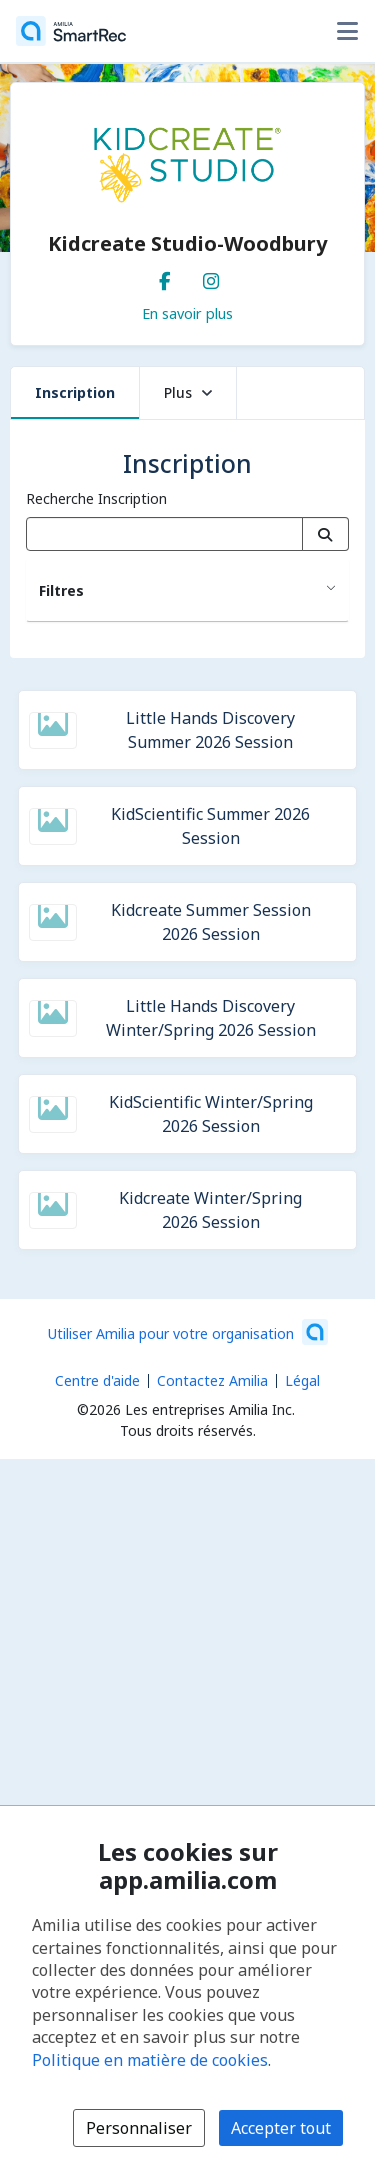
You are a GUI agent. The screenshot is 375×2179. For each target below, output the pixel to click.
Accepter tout (281, 2128)
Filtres (61, 590)
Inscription (75, 392)
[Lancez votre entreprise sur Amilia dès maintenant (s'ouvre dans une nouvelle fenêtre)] (188, 1332)
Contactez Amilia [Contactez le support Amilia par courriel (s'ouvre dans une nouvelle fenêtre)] (212, 1380)
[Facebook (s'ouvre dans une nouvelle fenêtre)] (165, 277)
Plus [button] (188, 392)
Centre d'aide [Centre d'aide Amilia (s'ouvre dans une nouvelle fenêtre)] (97, 1380)
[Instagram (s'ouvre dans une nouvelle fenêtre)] (211, 277)
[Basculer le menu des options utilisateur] (347, 31)
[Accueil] (71, 31)
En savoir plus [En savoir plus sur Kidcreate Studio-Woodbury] (187, 313)
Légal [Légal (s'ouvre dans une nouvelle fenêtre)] (302, 1380)
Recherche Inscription (96, 498)
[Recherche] (325, 534)
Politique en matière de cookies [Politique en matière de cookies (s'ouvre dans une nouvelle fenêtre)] (150, 2060)
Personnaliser (139, 2128)
